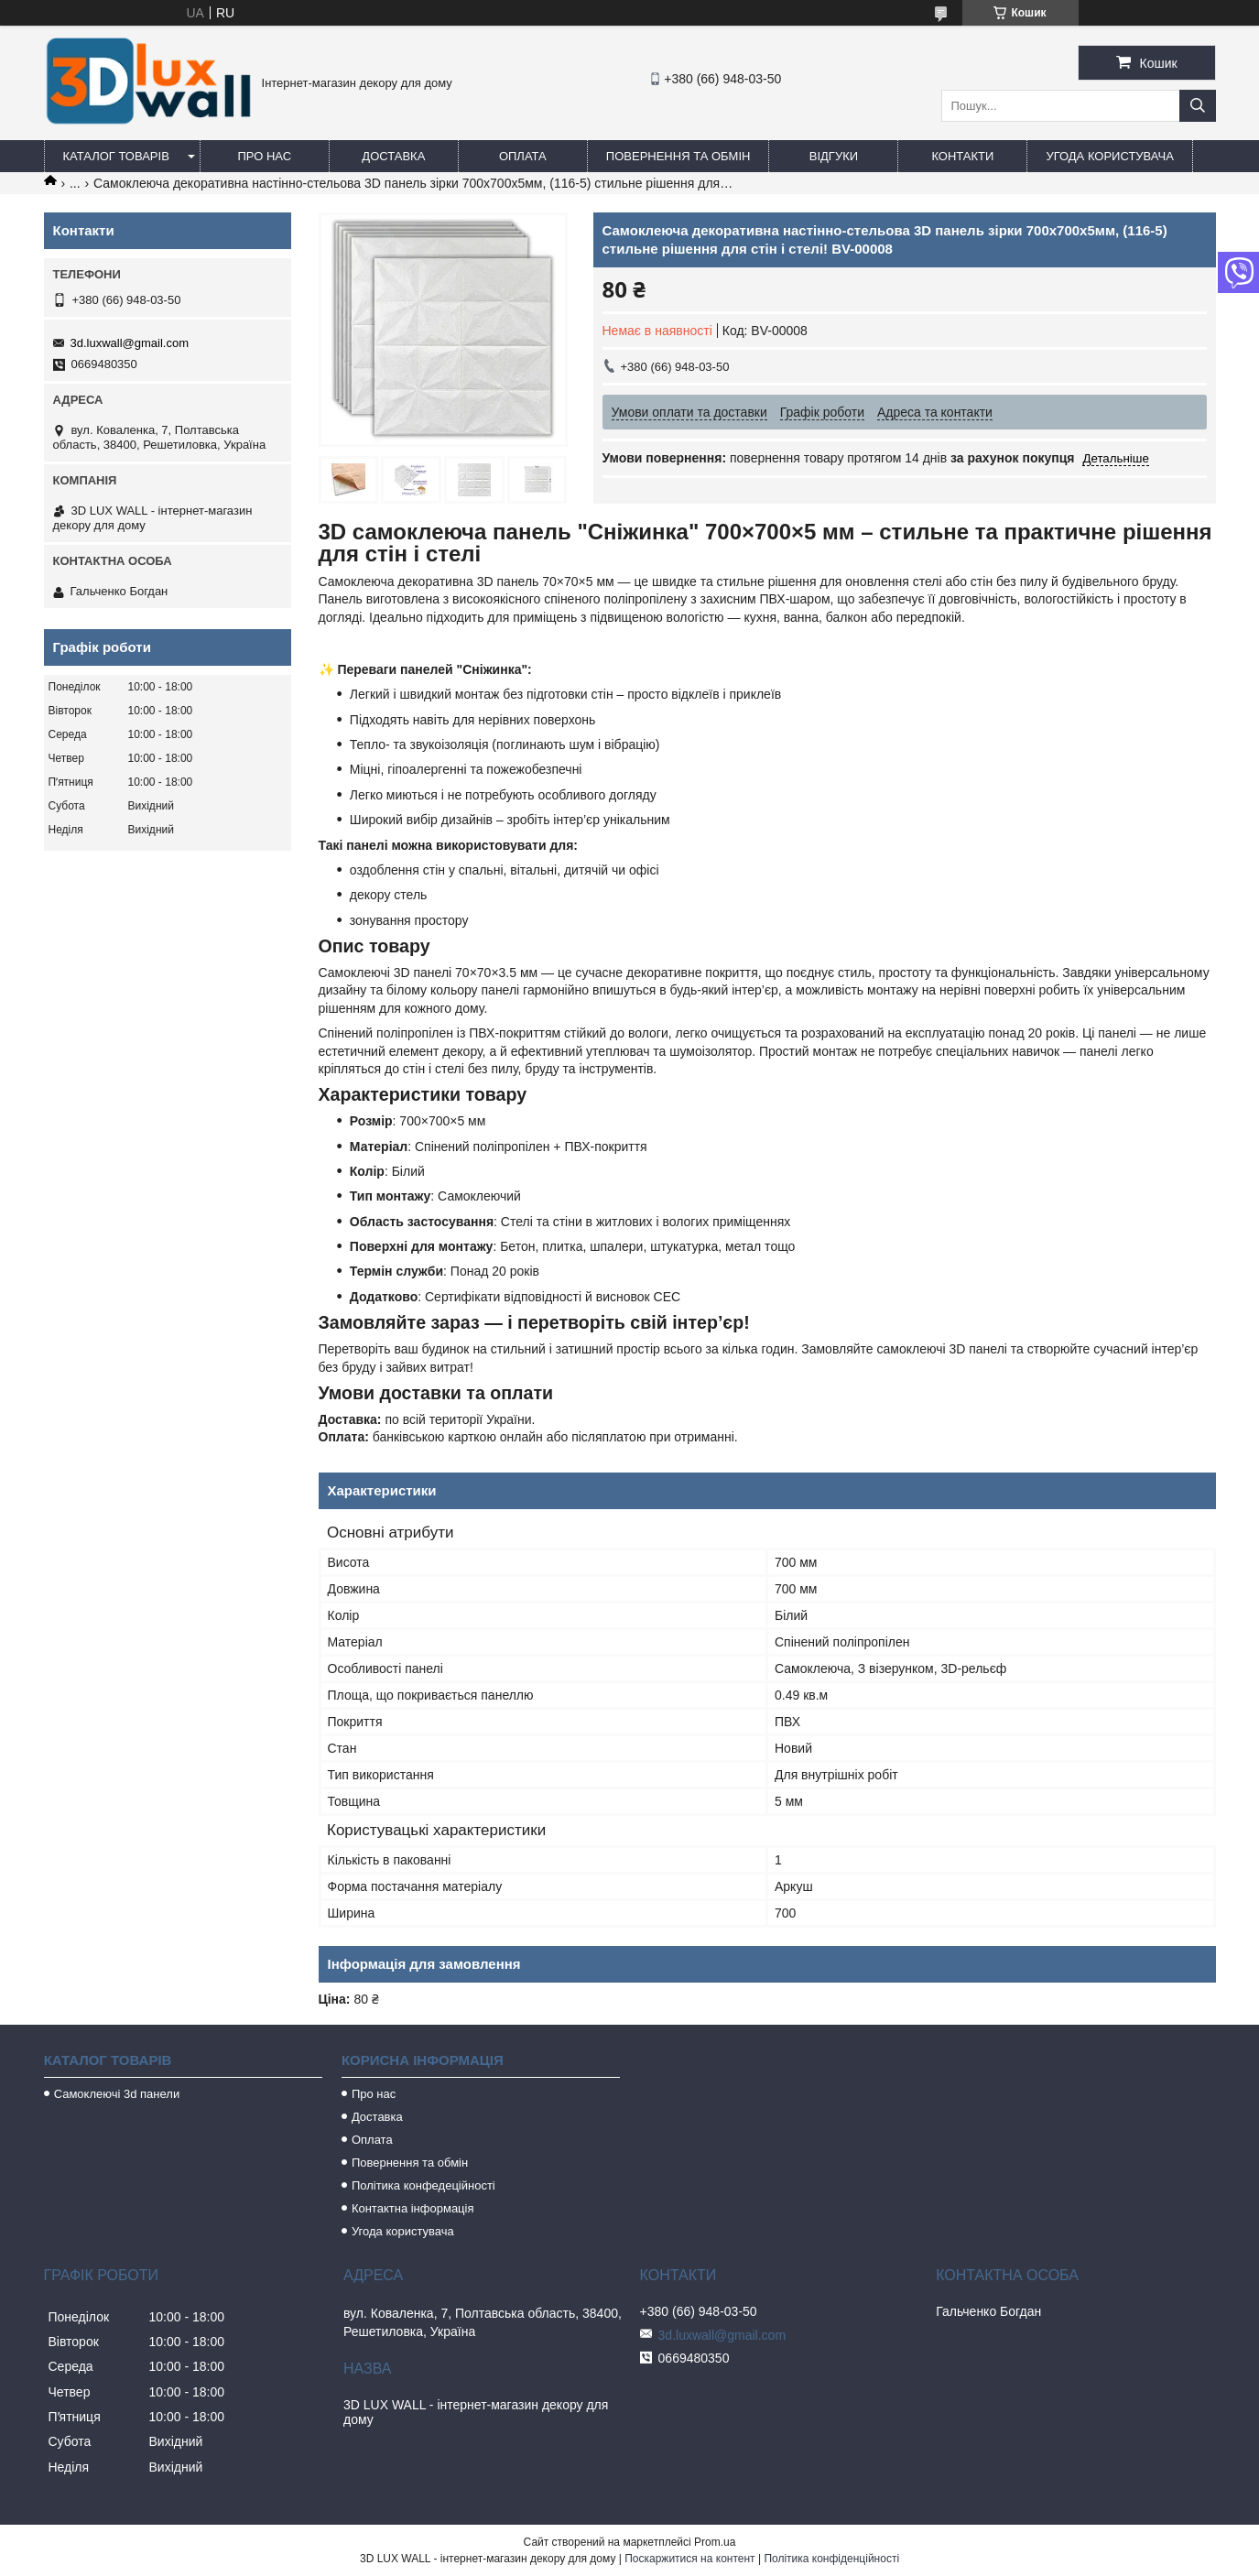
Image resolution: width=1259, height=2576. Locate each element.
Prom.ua (714, 2542)
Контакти (962, 156)
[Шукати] (1197, 106)
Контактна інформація (413, 2208)
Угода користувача (1109, 156)
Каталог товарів (116, 156)
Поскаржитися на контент (689, 2558)
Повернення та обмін (678, 156)
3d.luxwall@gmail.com (130, 343)
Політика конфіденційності (831, 2558)
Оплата (523, 156)
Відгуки (833, 156)
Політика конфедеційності (423, 2185)
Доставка (393, 156)
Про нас (265, 156)
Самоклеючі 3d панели (116, 2094)
